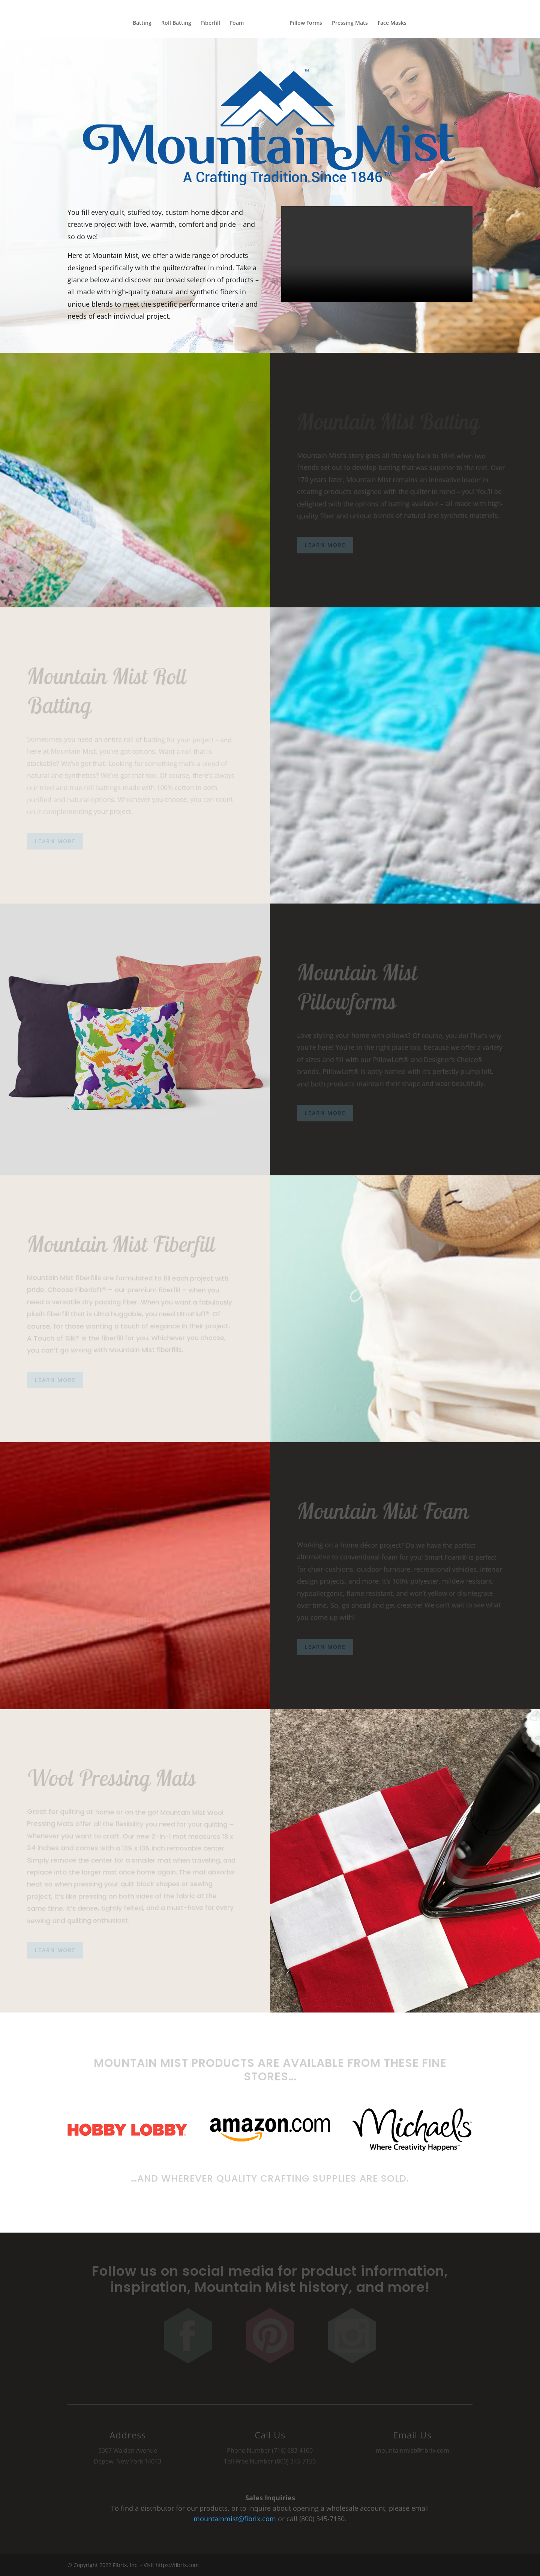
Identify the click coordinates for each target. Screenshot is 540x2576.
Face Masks (396, 23)
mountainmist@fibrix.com (235, 2518)
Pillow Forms (310, 23)
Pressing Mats (354, 23)
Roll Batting (172, 23)
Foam (233, 23)
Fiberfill (206, 23)
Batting (138, 23)
